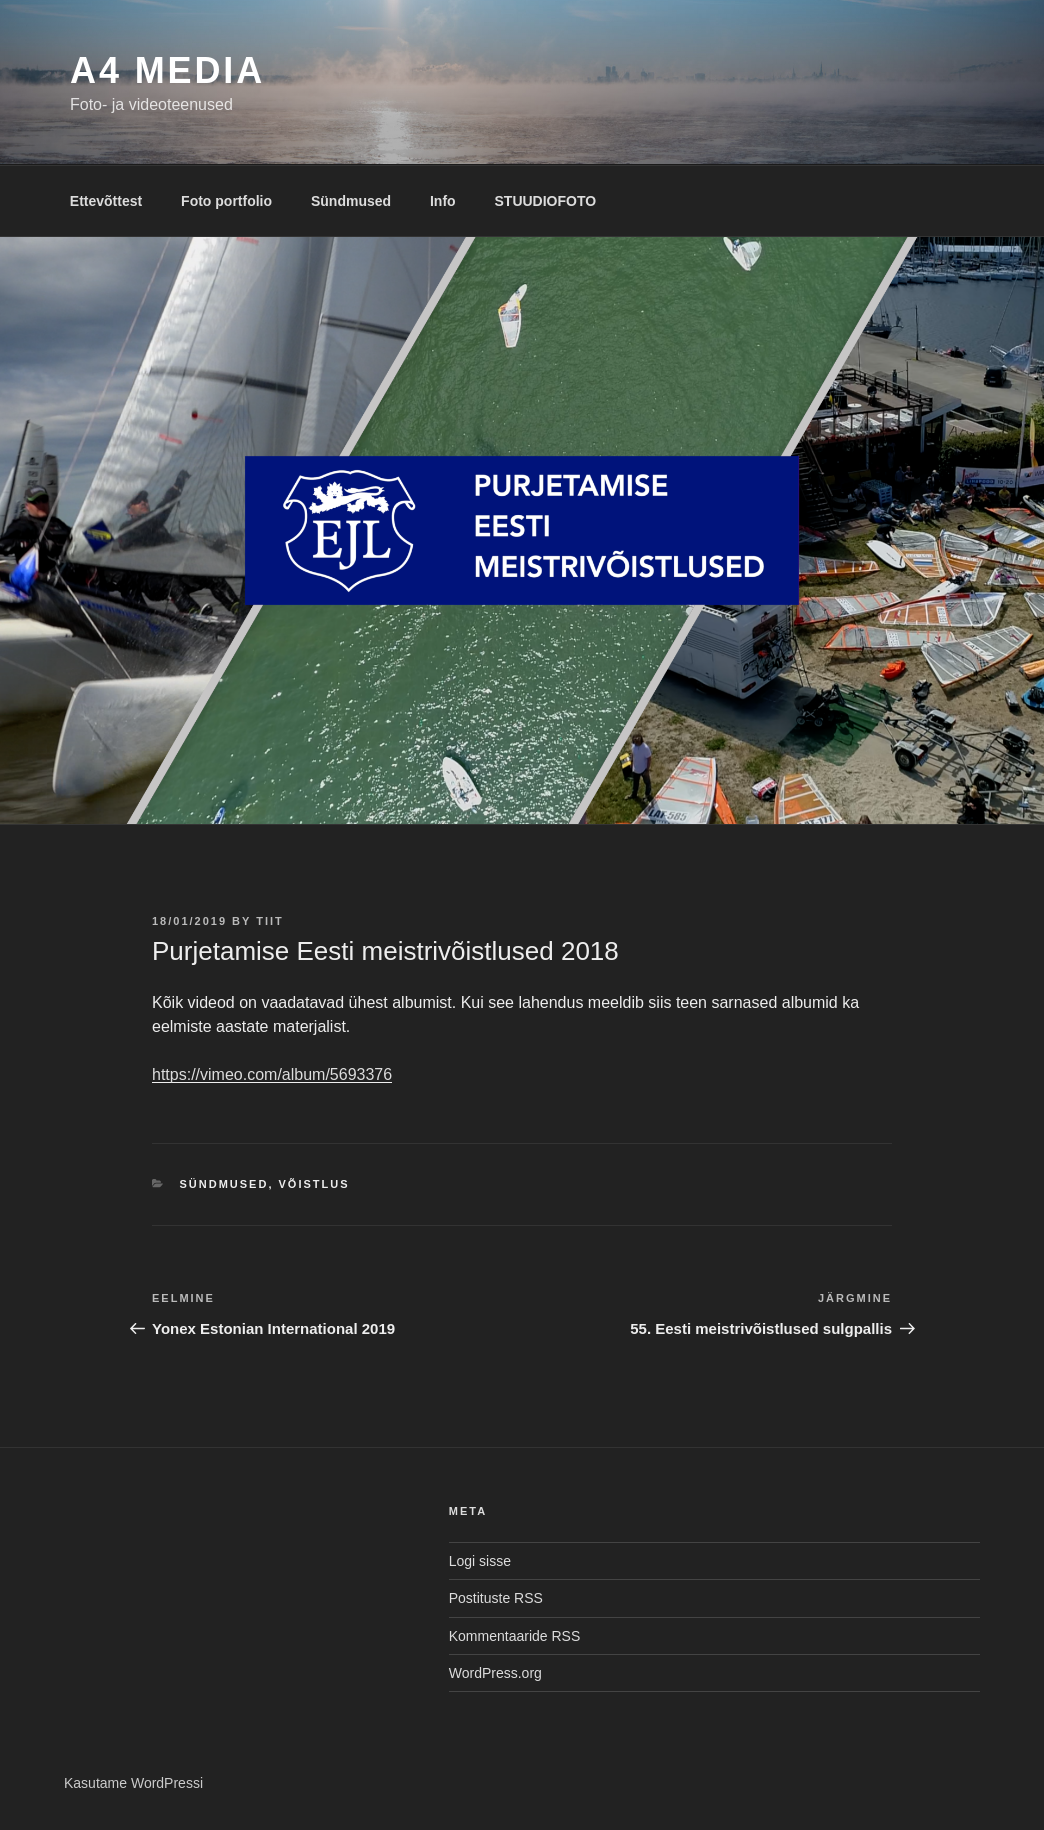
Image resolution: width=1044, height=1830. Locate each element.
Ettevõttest (106, 201)
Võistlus (314, 1184)
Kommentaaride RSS (515, 1636)
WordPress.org (495, 1673)
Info (443, 201)
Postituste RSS (496, 1598)
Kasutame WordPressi (133, 1783)
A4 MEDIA (167, 70)
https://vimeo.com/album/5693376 (272, 1074)
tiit (270, 921)
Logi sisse (480, 1561)
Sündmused (351, 201)
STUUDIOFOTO (546, 201)
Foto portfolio (226, 201)
